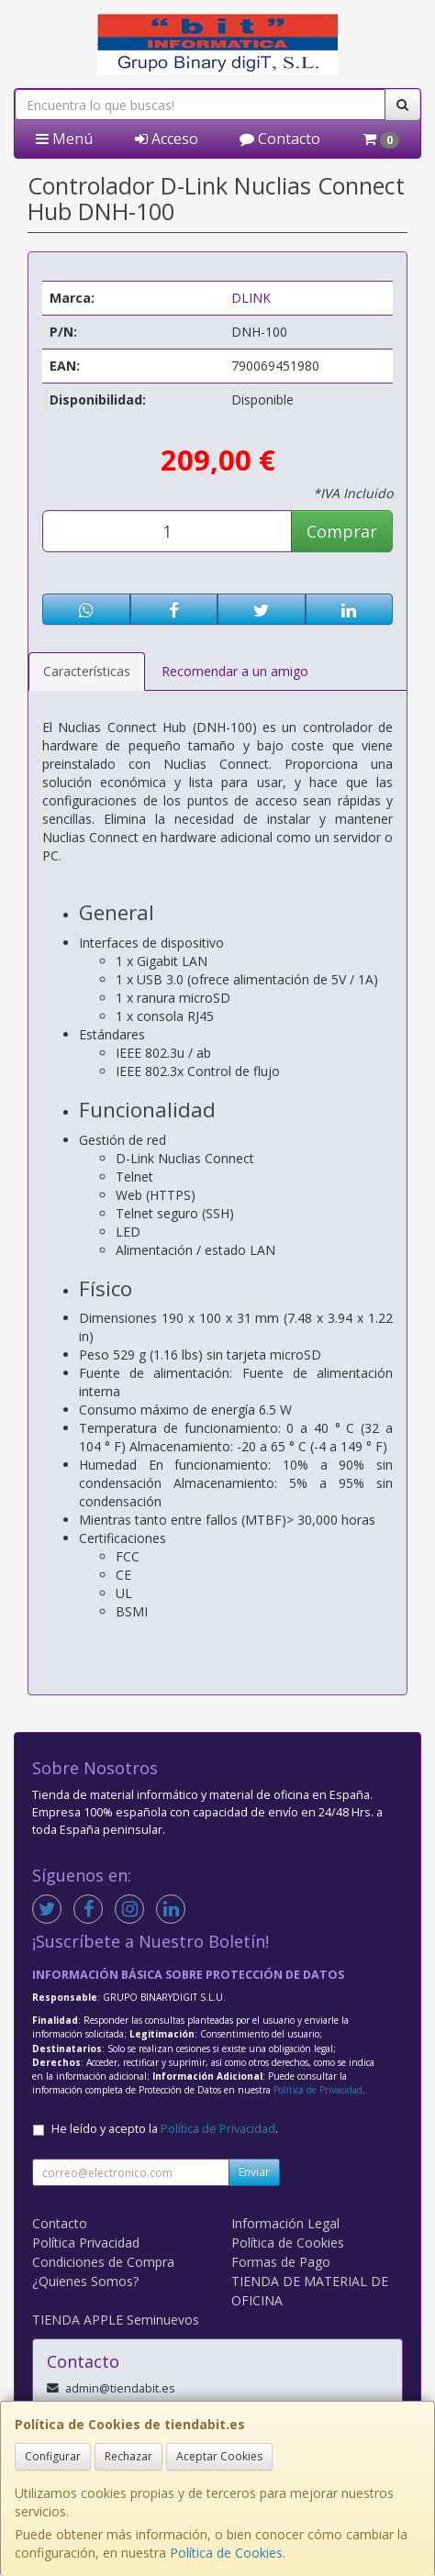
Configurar (53, 2456)
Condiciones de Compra (103, 2262)
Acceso (166, 138)
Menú (64, 138)
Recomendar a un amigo (235, 671)
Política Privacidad (85, 2242)
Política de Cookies (226, 2552)
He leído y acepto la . (164, 2129)
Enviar (254, 2172)
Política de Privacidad (317, 2089)
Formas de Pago (280, 2262)
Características (86, 671)
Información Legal (285, 2223)
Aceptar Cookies (219, 2456)
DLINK (251, 297)
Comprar (342, 531)
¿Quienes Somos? (85, 2281)
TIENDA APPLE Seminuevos (115, 2319)
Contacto (280, 138)
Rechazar (128, 2456)
